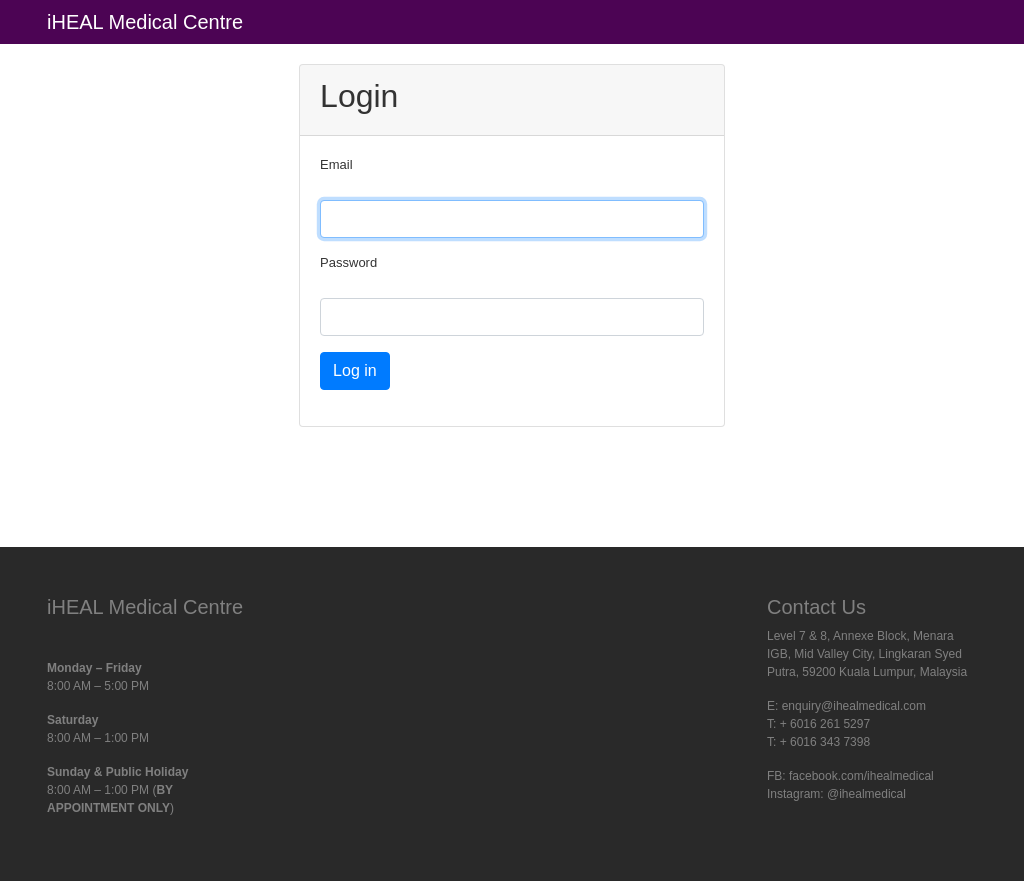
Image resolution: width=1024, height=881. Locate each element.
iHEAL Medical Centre (145, 22)
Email (336, 164)
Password (348, 262)
